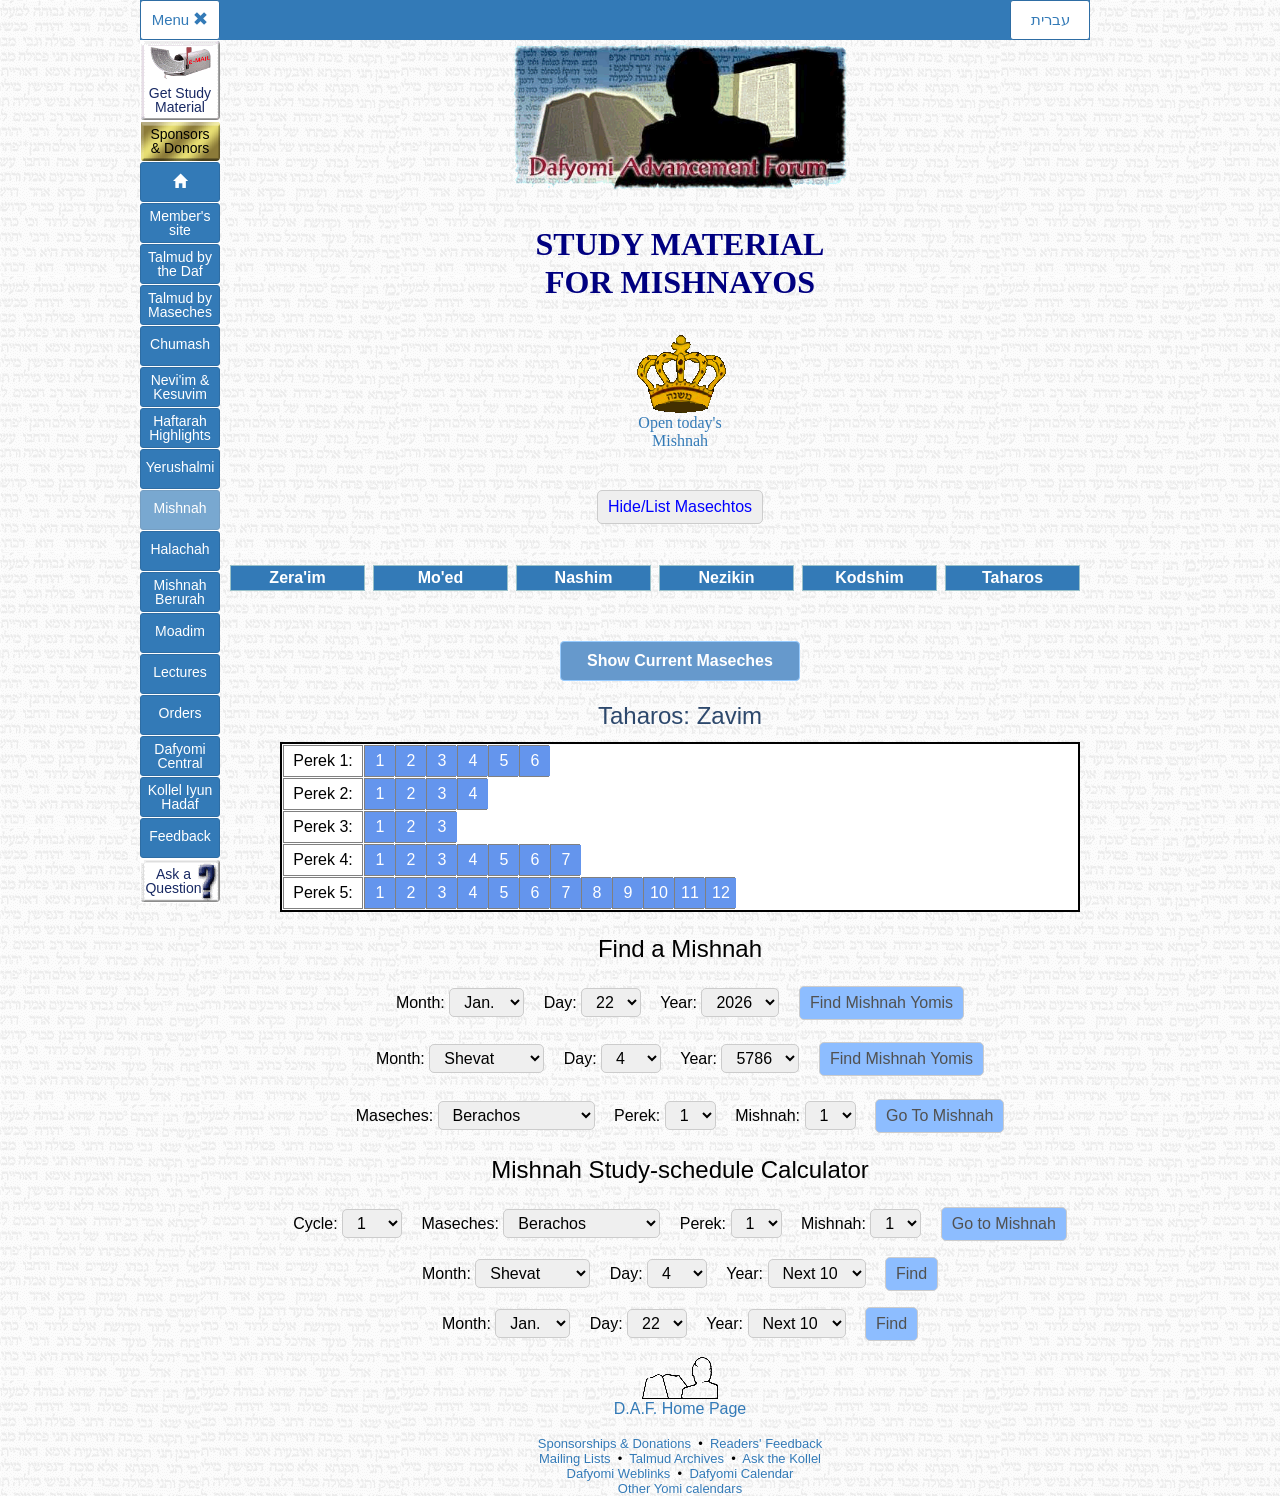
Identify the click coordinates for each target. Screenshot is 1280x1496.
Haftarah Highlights (179, 428)
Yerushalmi (180, 467)
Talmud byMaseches (180, 305)
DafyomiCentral (179, 756)
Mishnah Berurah (180, 592)
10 (659, 892)
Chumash (180, 344)
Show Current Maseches (680, 660)
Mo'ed (441, 577)
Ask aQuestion (173, 881)
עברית (1050, 19)
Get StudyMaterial (180, 100)
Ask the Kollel (781, 1458)
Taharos (1012, 577)
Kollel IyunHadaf (180, 797)
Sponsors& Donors (179, 141)
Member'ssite (179, 223)
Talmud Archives (676, 1458)
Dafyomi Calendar (741, 1473)
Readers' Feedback (766, 1443)
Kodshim (869, 577)
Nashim (584, 577)
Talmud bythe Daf (180, 264)
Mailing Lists (575, 1458)
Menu (180, 19)
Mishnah (180, 508)
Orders (180, 713)
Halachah (179, 549)
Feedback (179, 836)
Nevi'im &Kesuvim (180, 387)
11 (690, 892)
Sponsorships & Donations (614, 1443)
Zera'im (297, 577)
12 (721, 892)
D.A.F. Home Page (680, 1387)
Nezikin (726, 577)
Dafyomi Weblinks (619, 1473)
